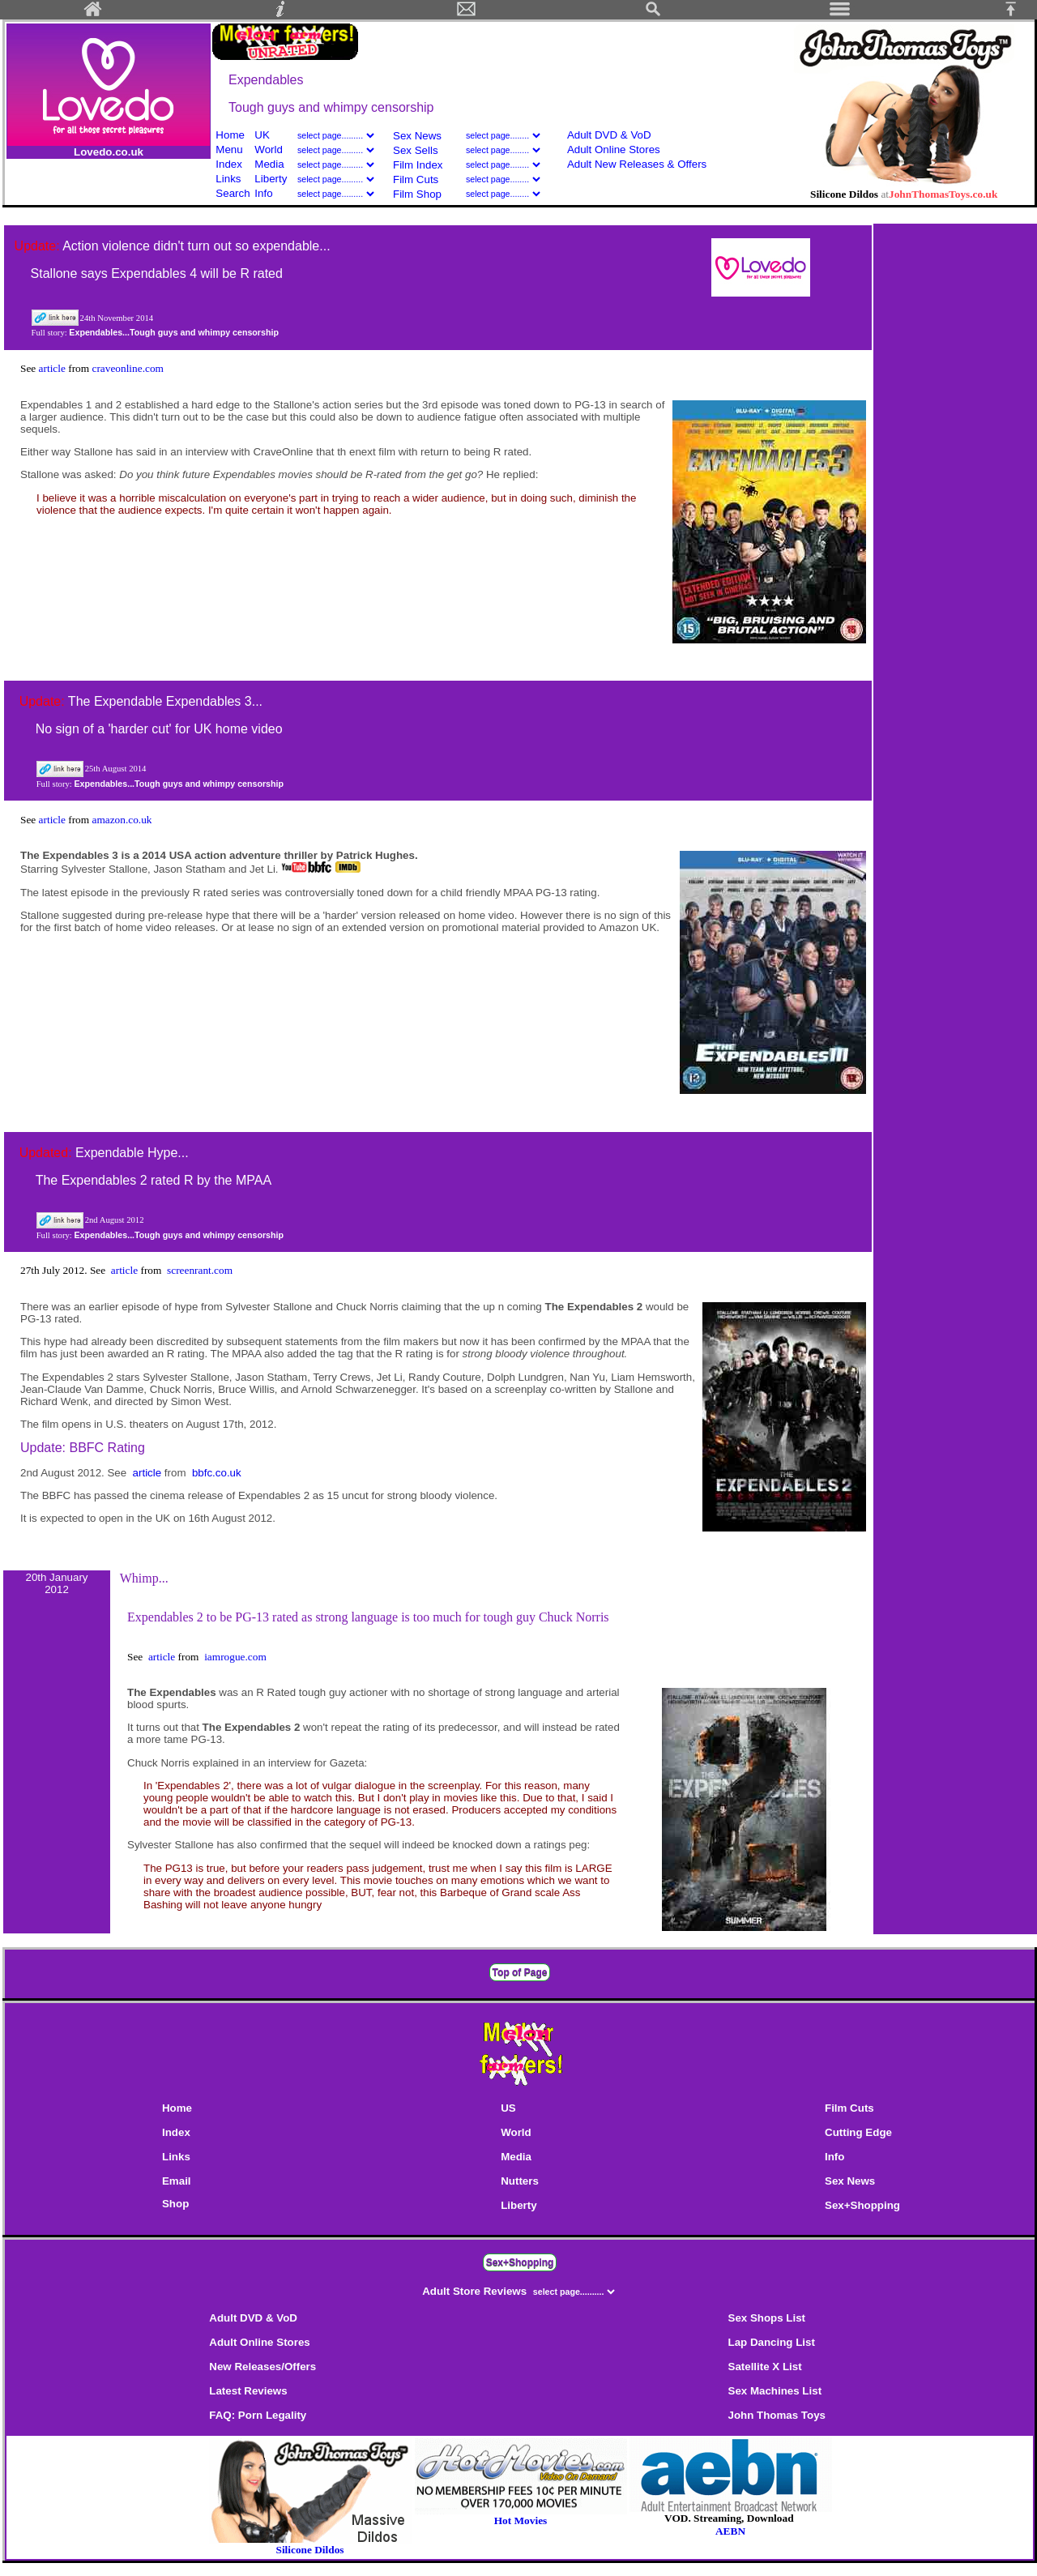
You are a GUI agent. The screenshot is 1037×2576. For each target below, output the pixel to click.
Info (263, 193)
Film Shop (417, 194)
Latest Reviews (248, 2391)
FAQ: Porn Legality (257, 2415)
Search (233, 193)
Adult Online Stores (613, 149)
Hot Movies (521, 2516)
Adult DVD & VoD (609, 135)
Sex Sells (415, 150)
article (54, 368)
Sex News (417, 136)
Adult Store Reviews (476, 2291)
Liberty (270, 179)
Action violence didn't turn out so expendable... (196, 246)
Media (269, 164)
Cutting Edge (858, 2132)
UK (262, 135)
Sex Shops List (767, 2318)
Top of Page (520, 1972)
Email (176, 2181)
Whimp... (144, 1578)
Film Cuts (415, 179)
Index (229, 164)
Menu (229, 149)
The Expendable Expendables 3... (165, 701)
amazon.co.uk (121, 820)
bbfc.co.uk (216, 1473)
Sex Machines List (775, 2391)
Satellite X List (765, 2366)
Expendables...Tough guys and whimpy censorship (174, 332)
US (508, 2108)
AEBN (730, 2531)
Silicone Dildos (309, 2550)
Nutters (520, 2181)
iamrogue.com (235, 1657)
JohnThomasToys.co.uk (943, 194)
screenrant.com (200, 1270)
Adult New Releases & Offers (636, 164)
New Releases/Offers (262, 2366)
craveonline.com (127, 368)
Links (228, 179)
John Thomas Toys (777, 2415)
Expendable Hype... (132, 1153)
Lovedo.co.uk (108, 152)
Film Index (417, 165)
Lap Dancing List (771, 2342)
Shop (175, 2204)
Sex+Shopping (862, 2205)
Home (230, 135)
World (269, 149)
